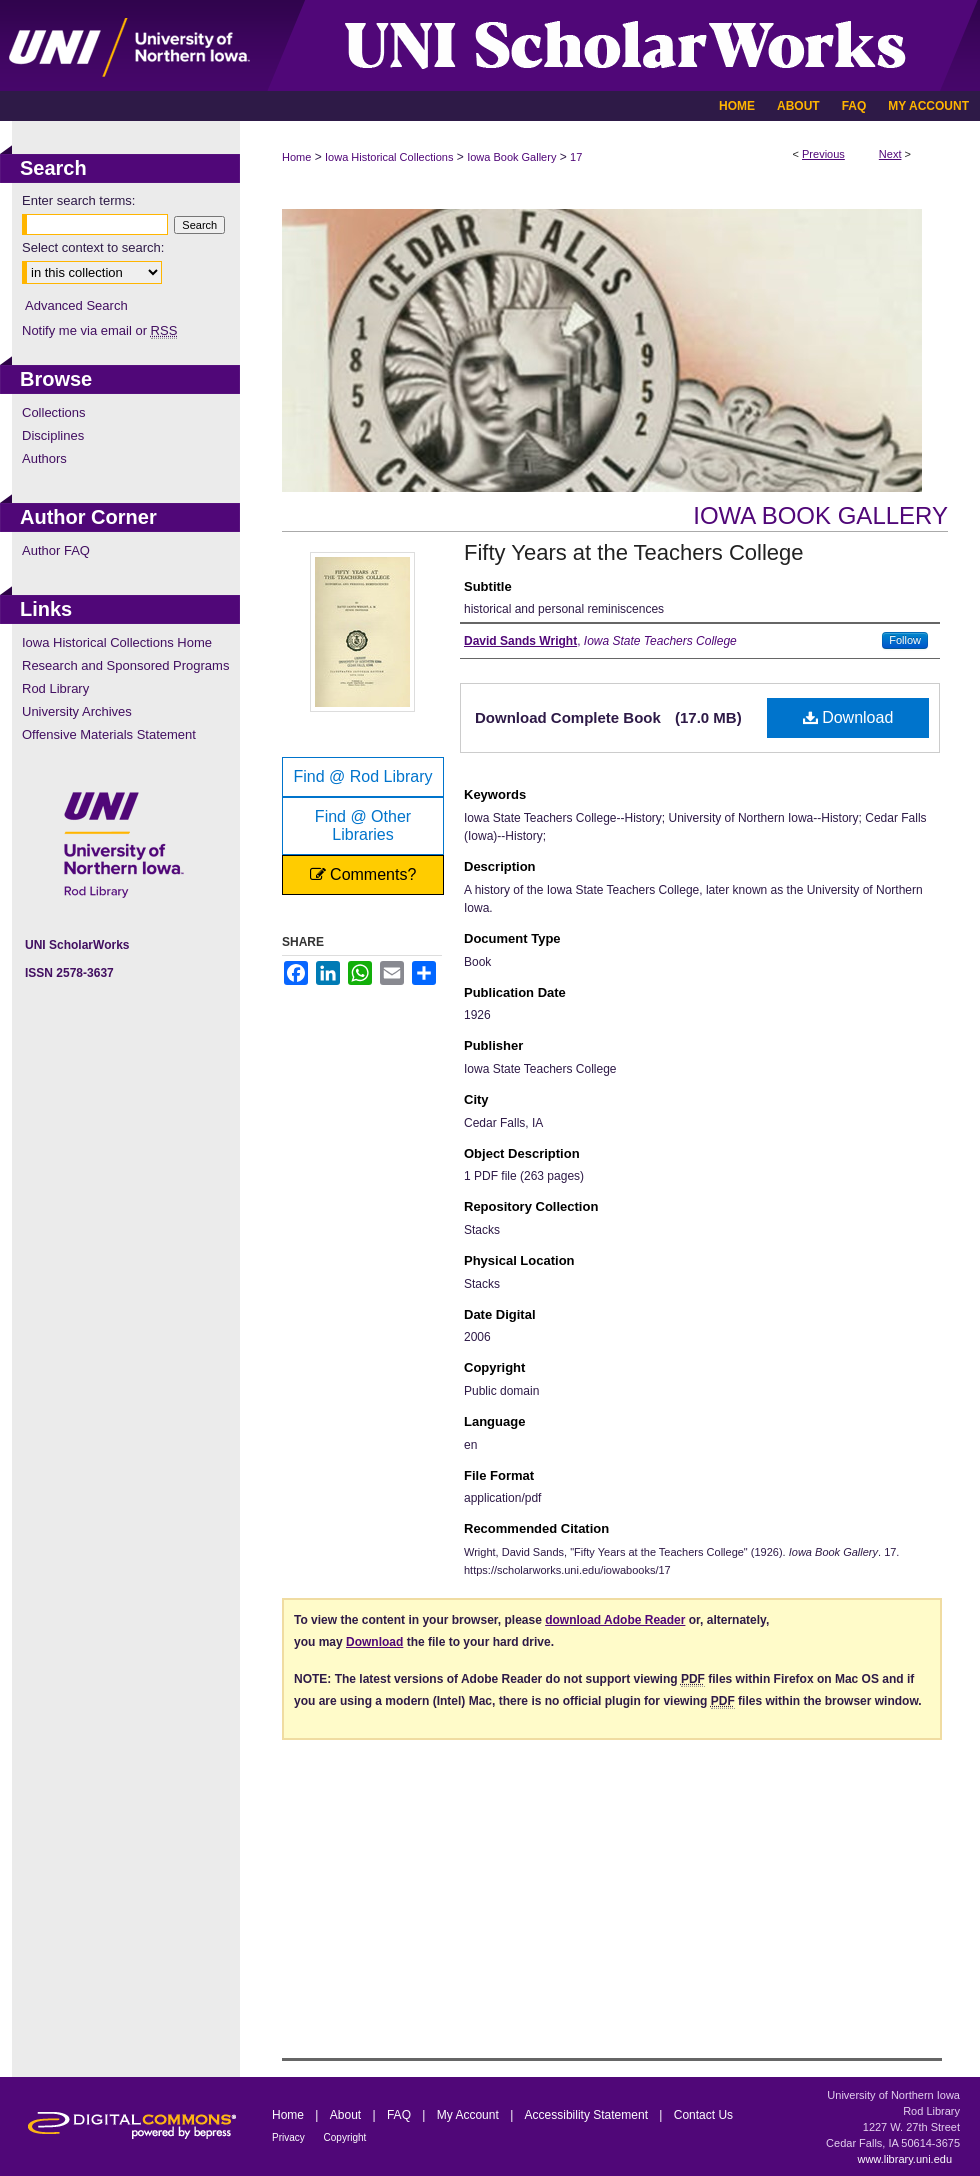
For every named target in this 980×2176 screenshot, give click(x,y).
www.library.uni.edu (904, 2159)
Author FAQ (56, 550)
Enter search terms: (78, 200)
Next (890, 154)
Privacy (290, 2137)
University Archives (77, 711)
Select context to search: (93, 247)
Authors (44, 458)
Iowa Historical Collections (389, 157)
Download (848, 717)
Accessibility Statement (588, 2115)
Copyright (345, 2137)
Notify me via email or (99, 330)
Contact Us (703, 2115)
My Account (469, 2115)
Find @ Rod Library (363, 776)
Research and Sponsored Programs (125, 665)
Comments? (363, 874)
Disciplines (53, 435)
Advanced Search (76, 305)
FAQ (400, 2115)
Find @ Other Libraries (363, 825)
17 (576, 157)
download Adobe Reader (615, 1620)
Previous (823, 154)
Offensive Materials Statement (109, 734)
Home (296, 157)
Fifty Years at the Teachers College (634, 552)
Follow (905, 640)
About (347, 2115)
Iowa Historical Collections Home (117, 642)
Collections (54, 412)
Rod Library (55, 688)
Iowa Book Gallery (511, 157)
